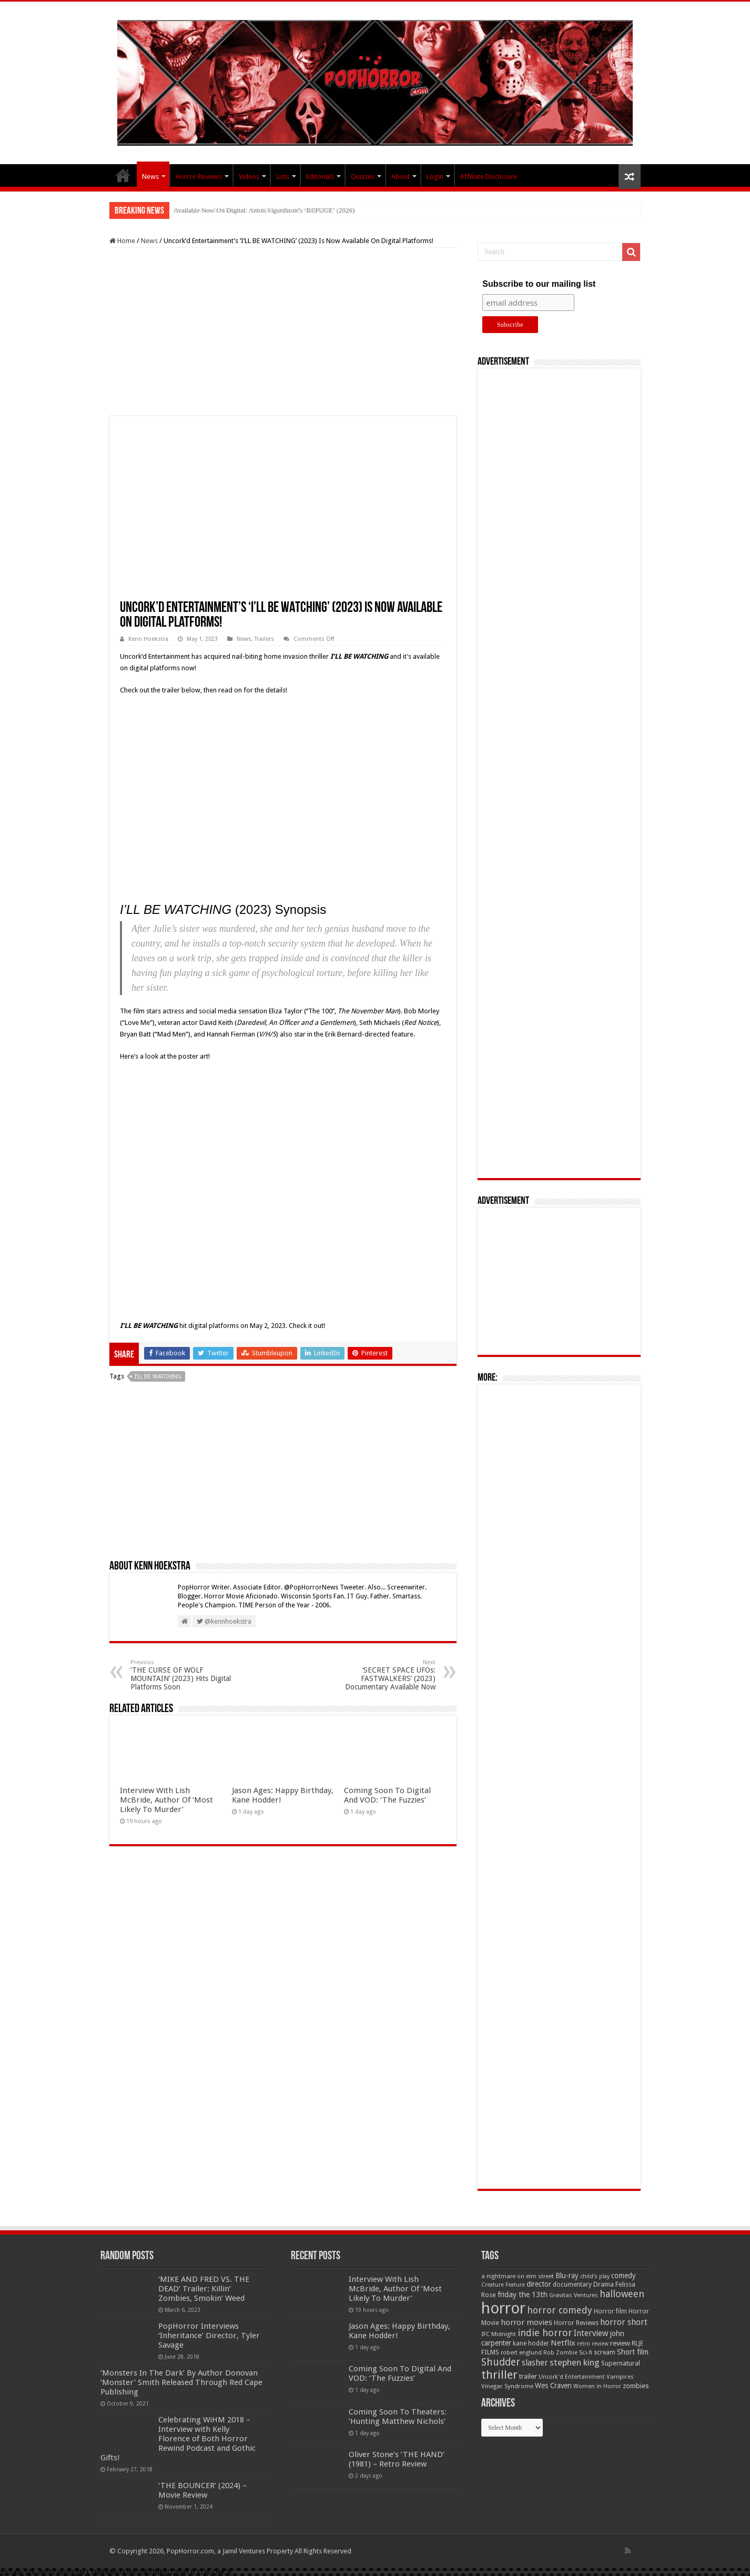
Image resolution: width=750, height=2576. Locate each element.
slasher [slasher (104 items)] (535, 2363)
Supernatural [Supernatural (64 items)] (620, 2363)
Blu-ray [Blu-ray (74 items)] (567, 2275)
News (150, 176)
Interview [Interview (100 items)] (591, 2333)
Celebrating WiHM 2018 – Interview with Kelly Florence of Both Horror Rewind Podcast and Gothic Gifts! (178, 2438)
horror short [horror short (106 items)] (623, 2322)
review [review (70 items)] (620, 2343)
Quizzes (362, 176)
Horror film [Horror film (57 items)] (610, 2311)
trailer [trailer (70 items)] (528, 2376)
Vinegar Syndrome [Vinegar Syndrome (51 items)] (507, 2386)
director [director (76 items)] (538, 2284)
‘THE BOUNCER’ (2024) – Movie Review (202, 2490)
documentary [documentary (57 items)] (572, 2284)
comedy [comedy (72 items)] (623, 2275)
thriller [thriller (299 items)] (499, 2374)
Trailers (264, 639)
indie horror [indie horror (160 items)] (545, 2332)
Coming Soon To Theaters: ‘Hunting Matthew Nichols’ (398, 2416)
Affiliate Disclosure (488, 176)
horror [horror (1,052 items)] (503, 2308)
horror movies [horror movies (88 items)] (526, 2322)
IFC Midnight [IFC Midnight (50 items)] (498, 2334)
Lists (282, 176)
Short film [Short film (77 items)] (632, 2352)
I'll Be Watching (158, 1376)
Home (122, 241)
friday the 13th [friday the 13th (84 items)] (523, 2294)
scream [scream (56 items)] (604, 2352)
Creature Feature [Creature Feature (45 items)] (503, 2284)
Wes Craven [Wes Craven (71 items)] (553, 2385)
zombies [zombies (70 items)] (636, 2386)
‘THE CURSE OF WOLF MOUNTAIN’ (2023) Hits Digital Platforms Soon (184, 1675)
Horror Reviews (199, 176)
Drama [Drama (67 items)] (603, 2284)
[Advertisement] (283, 332)
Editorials (320, 176)
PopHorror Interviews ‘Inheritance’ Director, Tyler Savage (209, 2335)
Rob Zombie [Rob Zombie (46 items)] (560, 2352)
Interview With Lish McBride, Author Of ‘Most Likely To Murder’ (166, 1800)
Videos (249, 176)
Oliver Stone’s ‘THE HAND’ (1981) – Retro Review (396, 2459)
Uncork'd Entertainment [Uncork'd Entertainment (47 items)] (572, 2376)
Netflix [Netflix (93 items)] (563, 2343)
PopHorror (123, 175)
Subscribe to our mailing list (538, 283)
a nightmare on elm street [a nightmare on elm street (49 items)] (517, 2276)
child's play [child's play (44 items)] (595, 2276)
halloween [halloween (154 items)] (622, 2293)
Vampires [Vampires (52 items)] (620, 2376)
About (400, 176)
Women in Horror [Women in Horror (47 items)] (597, 2386)
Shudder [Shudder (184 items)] (500, 2362)
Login (435, 176)
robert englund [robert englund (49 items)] (521, 2352)
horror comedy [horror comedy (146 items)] (559, 2310)
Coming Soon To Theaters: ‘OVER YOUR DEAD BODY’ (254, 210)
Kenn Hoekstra (148, 639)
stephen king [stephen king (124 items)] (575, 2362)
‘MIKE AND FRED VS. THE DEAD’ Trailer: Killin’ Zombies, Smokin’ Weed (203, 2289)
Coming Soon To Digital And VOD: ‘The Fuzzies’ (387, 1795)
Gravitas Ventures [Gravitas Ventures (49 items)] (573, 2295)
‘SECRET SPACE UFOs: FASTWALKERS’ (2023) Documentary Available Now (381, 1675)
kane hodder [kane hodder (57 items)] (531, 2343)
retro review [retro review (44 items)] (593, 2343)
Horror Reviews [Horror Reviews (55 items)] (576, 2323)
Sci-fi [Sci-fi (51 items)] (585, 2352)
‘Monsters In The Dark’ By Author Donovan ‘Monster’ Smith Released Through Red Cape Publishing (181, 2382)
